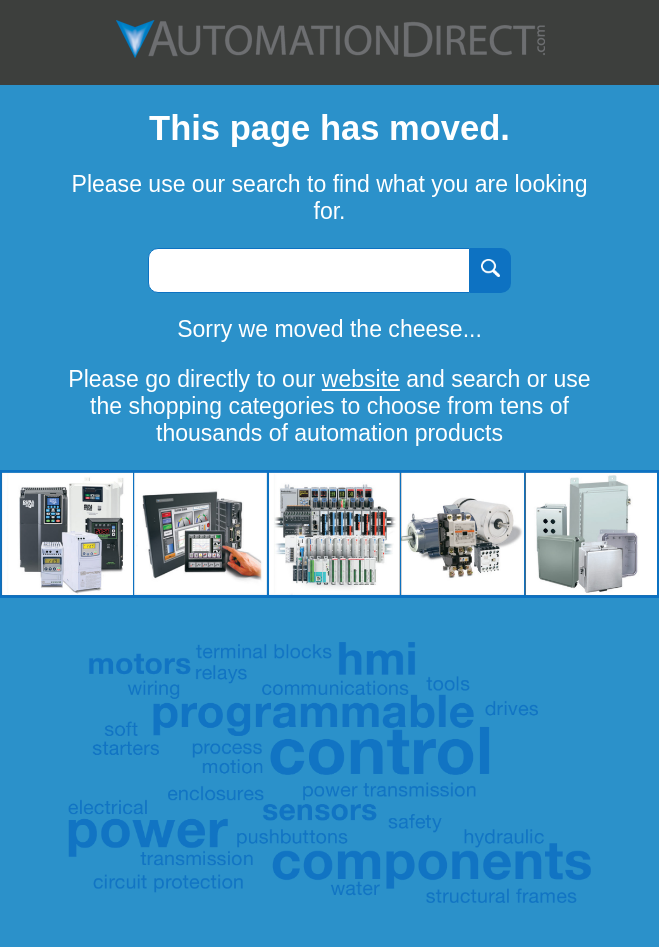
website (361, 379)
